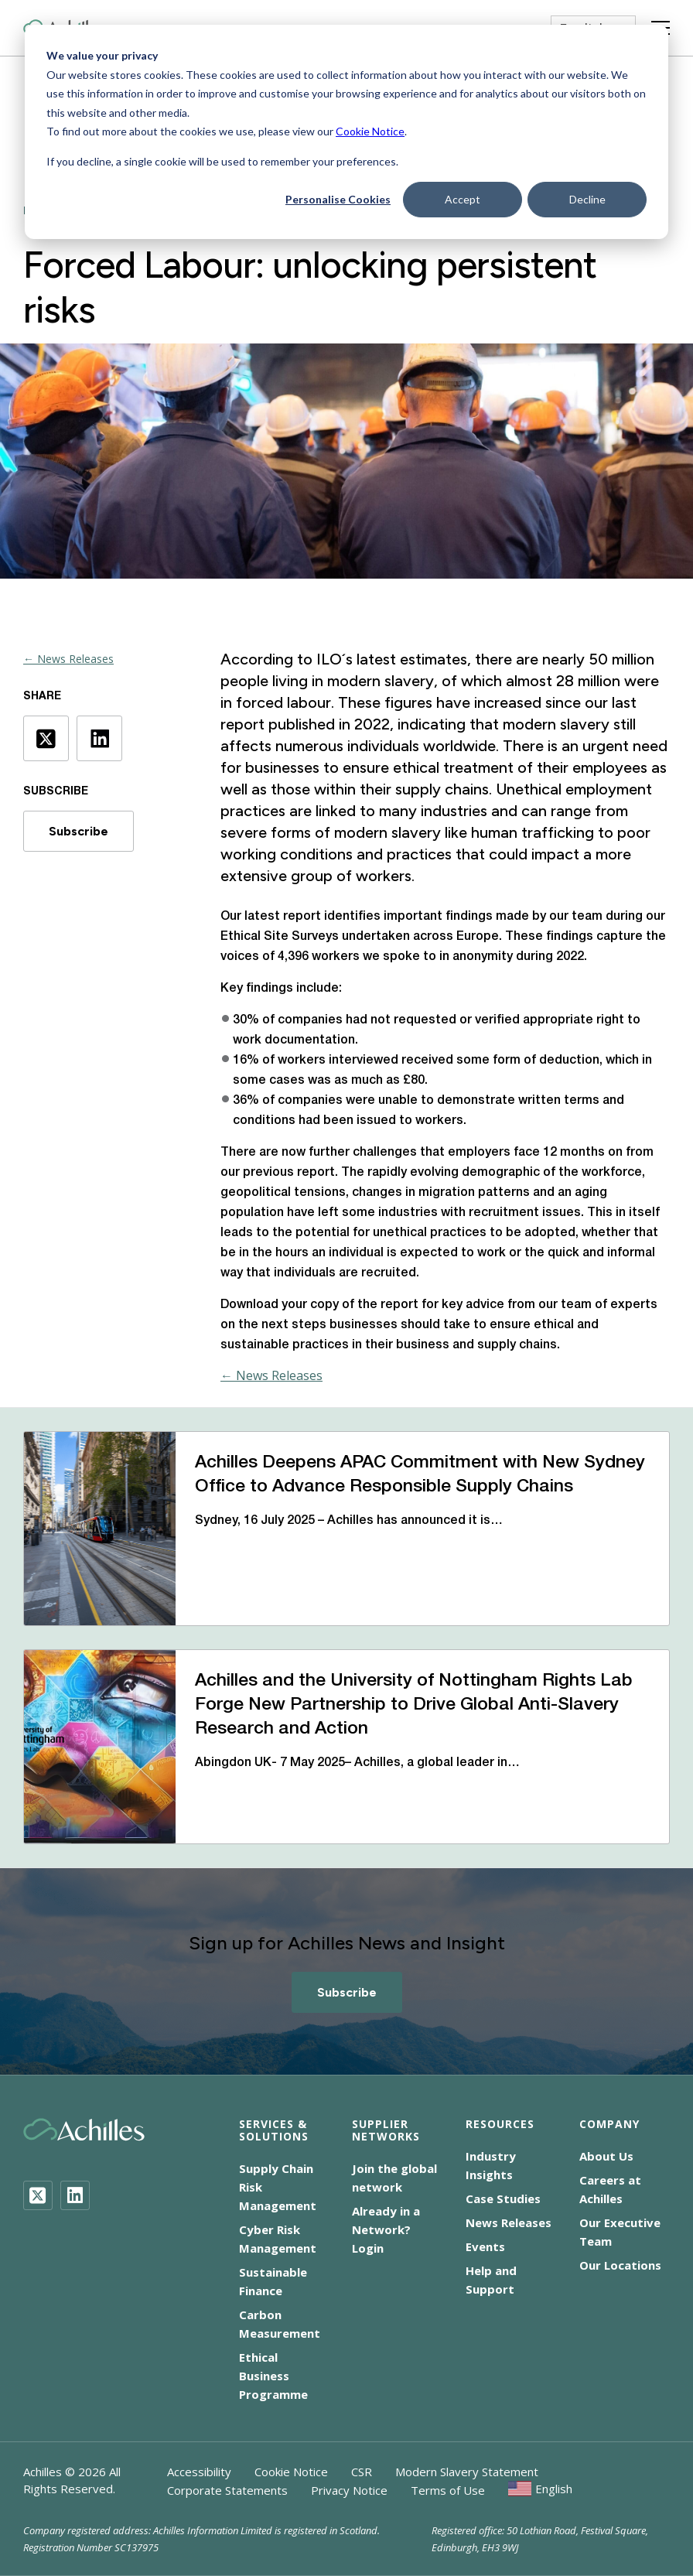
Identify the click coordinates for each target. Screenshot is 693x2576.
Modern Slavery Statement (466, 2471)
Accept (462, 199)
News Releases (508, 2222)
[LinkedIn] (75, 2195)
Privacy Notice (349, 2490)
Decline (587, 199)
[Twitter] (38, 2195)
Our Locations (620, 2265)
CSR (361, 2471)
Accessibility (199, 2471)
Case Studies (503, 2198)
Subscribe (78, 831)
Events (485, 2246)
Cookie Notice (370, 131)
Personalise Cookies (338, 199)
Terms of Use (448, 2490)
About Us (606, 2156)
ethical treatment (453, 767)
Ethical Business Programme (273, 2375)
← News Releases (68, 658)
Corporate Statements (227, 2490)
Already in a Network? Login (386, 2229)
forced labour (283, 702)
